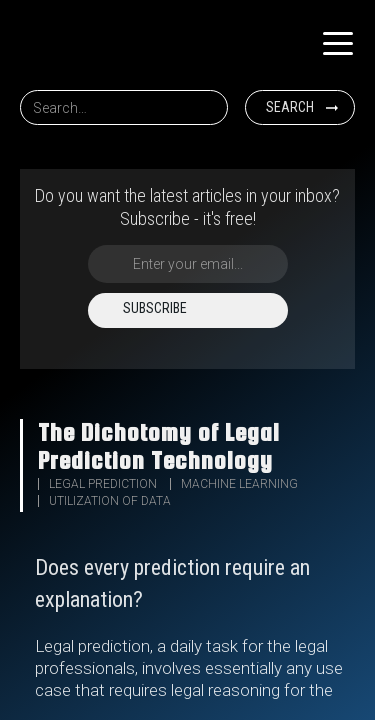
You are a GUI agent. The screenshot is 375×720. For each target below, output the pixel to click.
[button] (338, 44)
